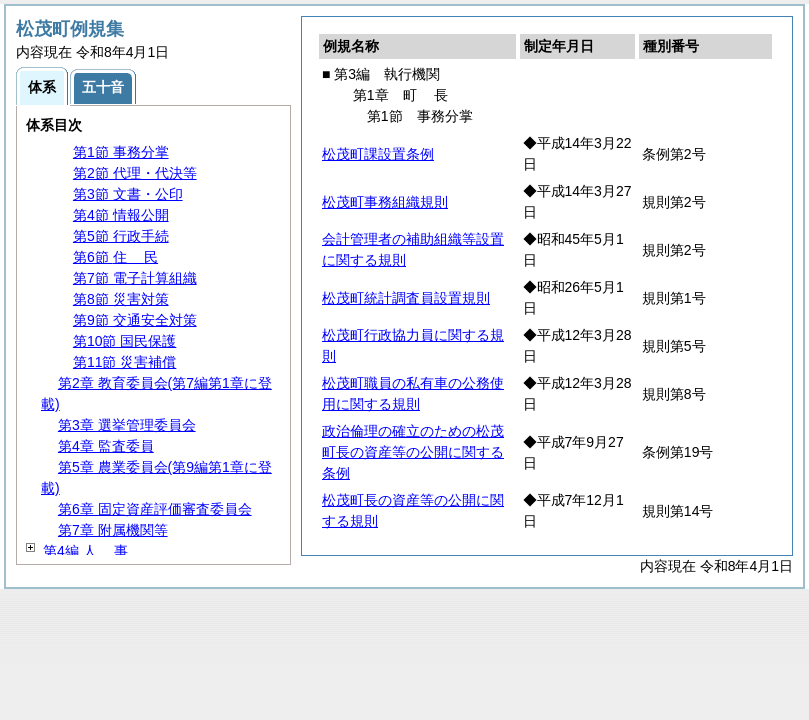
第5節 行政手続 (121, 236)
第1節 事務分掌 (121, 152)
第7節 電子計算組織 (135, 278)
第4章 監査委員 (106, 446)
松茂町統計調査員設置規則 (406, 298)
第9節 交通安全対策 (135, 320)
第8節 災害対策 (121, 299)
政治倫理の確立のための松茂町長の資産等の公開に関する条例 (413, 452)
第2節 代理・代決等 (135, 173)
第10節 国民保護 (124, 341)
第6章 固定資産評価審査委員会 (155, 509)
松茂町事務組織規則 (385, 202)
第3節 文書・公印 (128, 194)
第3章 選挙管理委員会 (127, 425)
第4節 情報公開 (121, 215)
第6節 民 (115, 257)
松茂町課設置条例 (378, 154)
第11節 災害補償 (124, 362)
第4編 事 (85, 551)
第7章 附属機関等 (113, 530)
